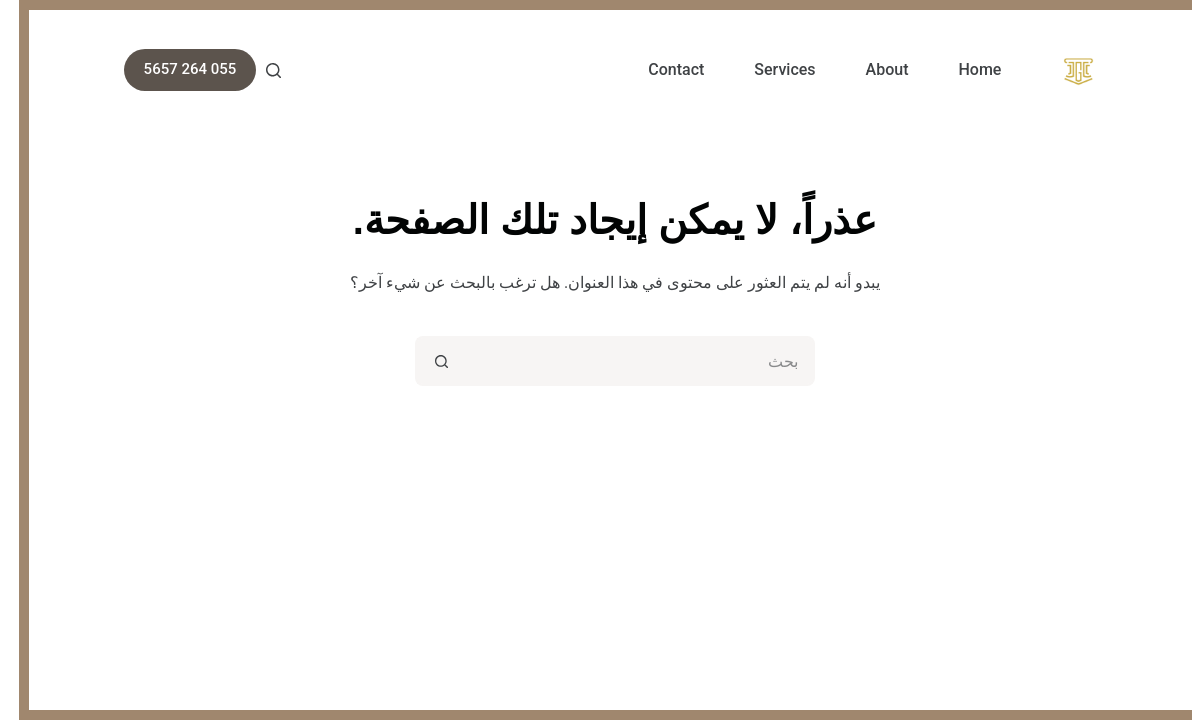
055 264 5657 (171, 69)
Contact (657, 69)
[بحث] (254, 70)
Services (765, 69)
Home (960, 69)
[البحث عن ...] (621, 361)
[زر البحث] (421, 361)
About (868, 69)
